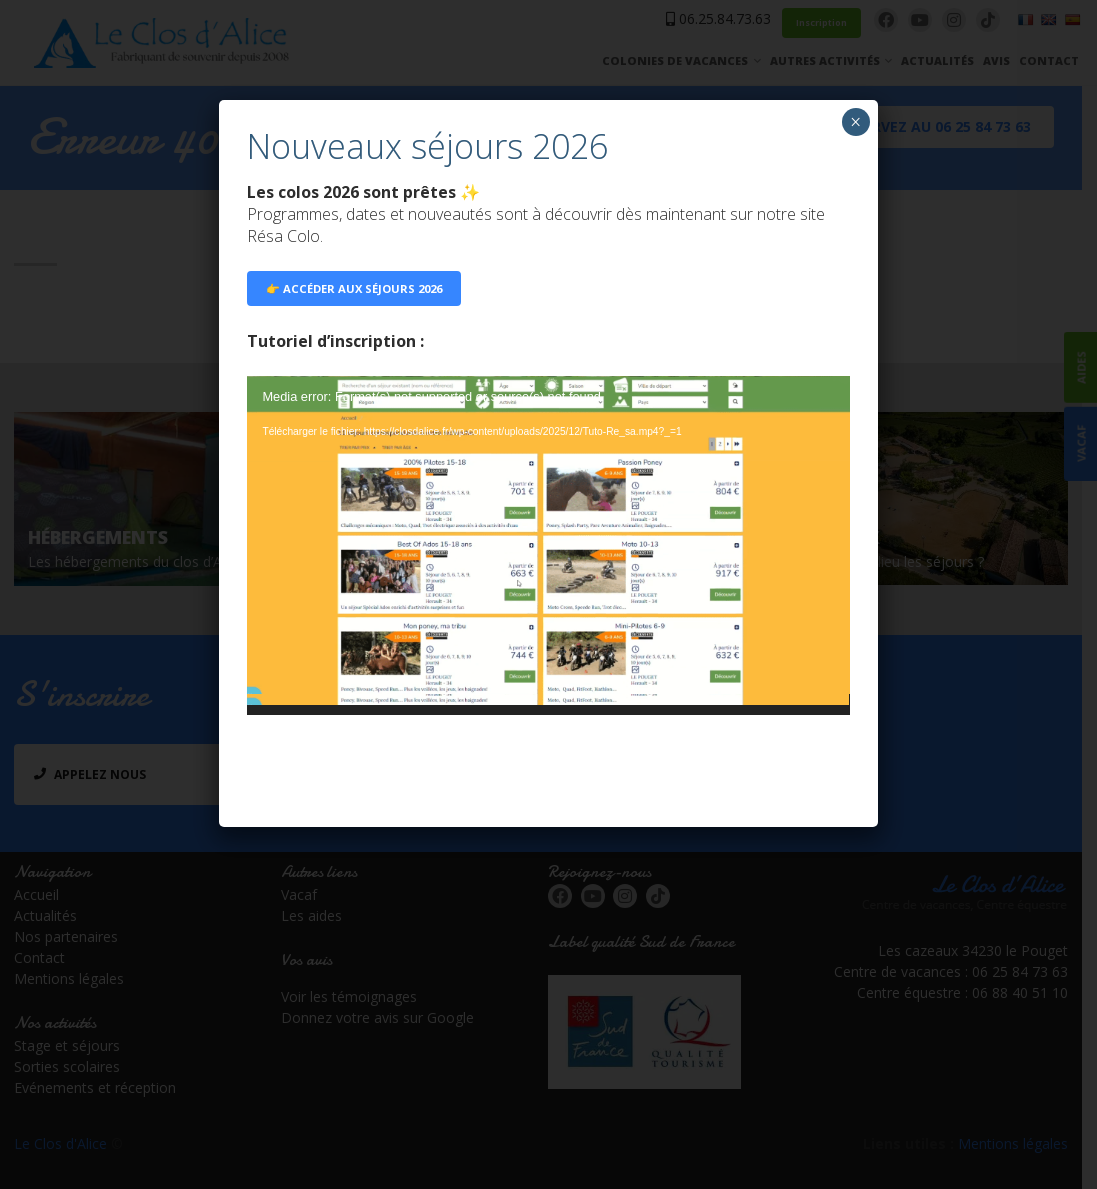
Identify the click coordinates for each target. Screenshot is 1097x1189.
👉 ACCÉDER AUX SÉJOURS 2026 (354, 288)
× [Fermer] (855, 122)
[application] (548, 545)
